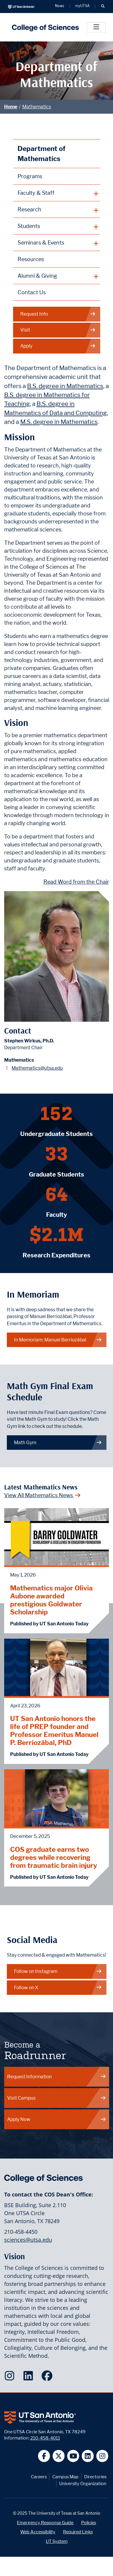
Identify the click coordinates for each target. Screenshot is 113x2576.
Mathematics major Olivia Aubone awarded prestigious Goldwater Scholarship (51, 1600)
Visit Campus (56, 2098)
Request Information (56, 2077)
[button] (103, 6)
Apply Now (56, 2119)
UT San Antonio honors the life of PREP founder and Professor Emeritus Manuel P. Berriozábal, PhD (54, 1730)
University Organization (82, 2483)
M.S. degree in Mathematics (59, 421)
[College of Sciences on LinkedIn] (29, 2377)
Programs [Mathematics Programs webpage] (30, 176)
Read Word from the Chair (76, 882)
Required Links (78, 2531)
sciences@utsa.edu (28, 2239)
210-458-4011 (45, 2437)
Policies (88, 2522)
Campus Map (65, 2476)
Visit (58, 330)
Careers (39, 2476)
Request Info (58, 314)
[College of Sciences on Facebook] (48, 2377)
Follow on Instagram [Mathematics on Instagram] (58, 1971)
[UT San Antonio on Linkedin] (88, 2456)
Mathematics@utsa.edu (37, 1068)
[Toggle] (96, 27)
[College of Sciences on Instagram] (11, 2377)
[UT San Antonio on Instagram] (102, 2456)
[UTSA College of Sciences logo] (43, 27)
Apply (58, 346)
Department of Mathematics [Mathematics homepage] (41, 153)
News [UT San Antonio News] (59, 6)
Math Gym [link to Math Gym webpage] (58, 1442)
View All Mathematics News (42, 1495)
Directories (95, 2476)
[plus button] (56, 193)
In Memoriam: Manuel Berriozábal (58, 1340)
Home (10, 107)
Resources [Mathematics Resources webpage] (31, 259)
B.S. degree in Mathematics (65, 386)
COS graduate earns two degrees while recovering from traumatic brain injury (53, 1857)
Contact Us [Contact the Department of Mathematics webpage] (32, 292)
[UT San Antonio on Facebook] (44, 2456)
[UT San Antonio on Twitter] (59, 2456)
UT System (57, 2541)
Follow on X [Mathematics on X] (58, 1987)
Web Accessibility (37, 2531)
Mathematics (36, 107)
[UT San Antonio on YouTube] (73, 2456)
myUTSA (82, 6)
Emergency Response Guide (45, 2522)
